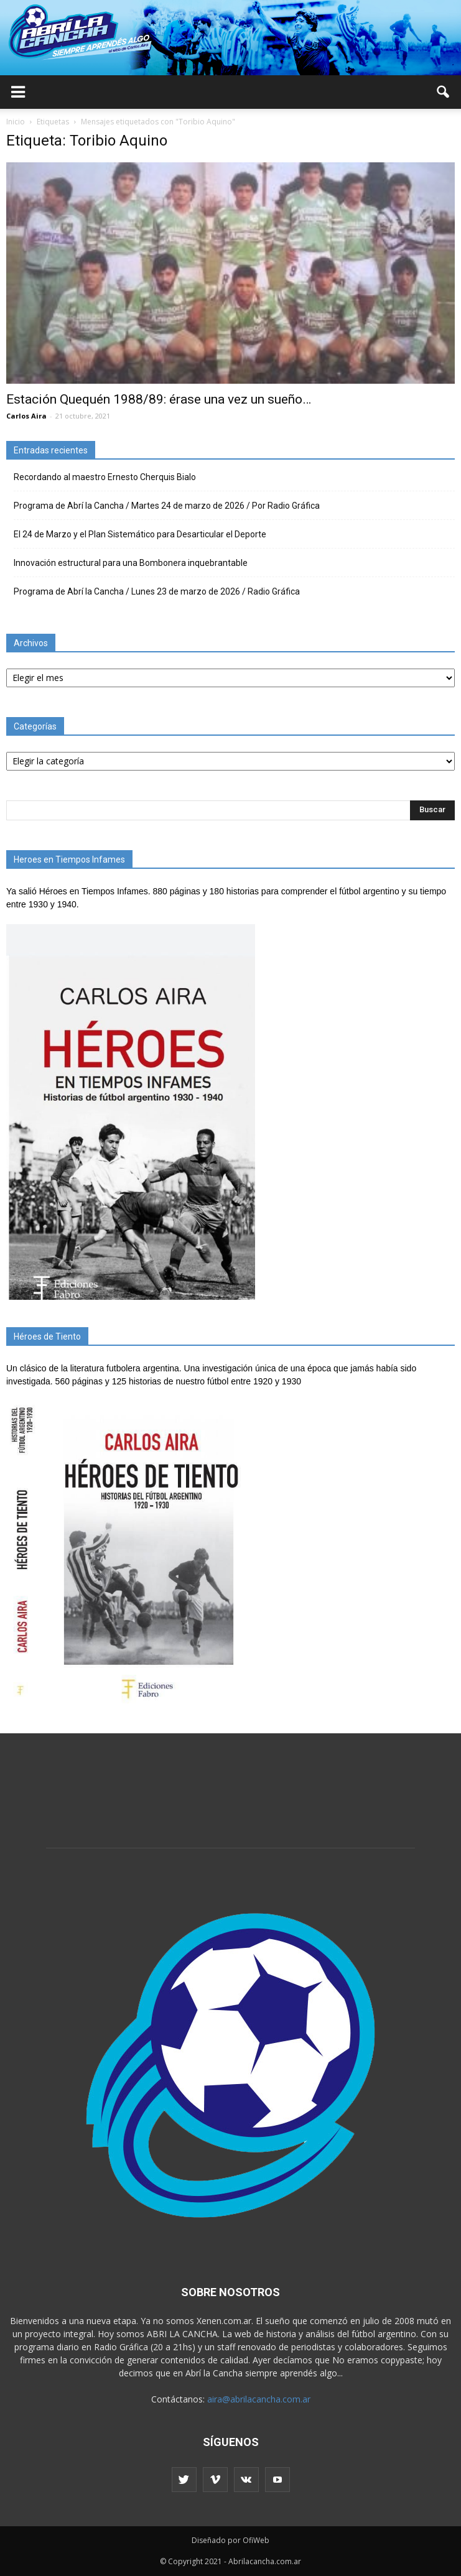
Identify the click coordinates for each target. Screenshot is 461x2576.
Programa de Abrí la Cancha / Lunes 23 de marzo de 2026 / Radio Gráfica (157, 591)
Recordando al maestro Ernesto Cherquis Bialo (105, 477)
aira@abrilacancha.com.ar (258, 2399)
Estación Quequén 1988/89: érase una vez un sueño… (158, 399)
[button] (443, 92)
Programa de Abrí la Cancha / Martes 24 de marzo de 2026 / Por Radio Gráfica (167, 506)
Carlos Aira (26, 415)
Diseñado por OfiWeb (230, 2540)
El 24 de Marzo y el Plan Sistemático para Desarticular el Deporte (140, 534)
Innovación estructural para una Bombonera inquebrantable (131, 563)
